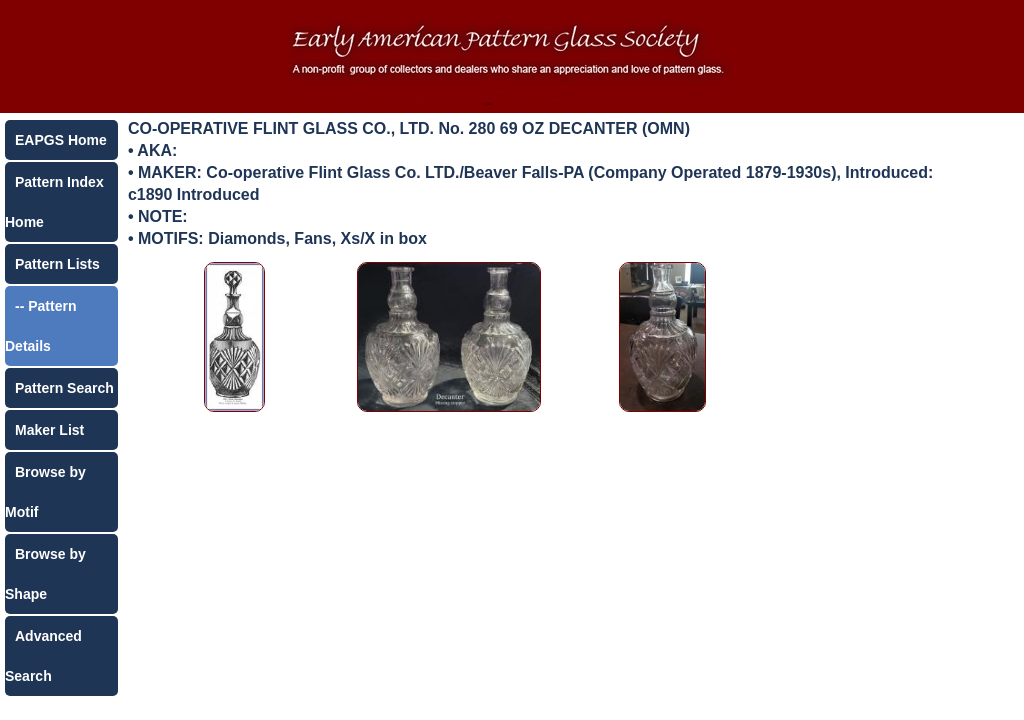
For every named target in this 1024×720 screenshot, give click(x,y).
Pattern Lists (57, 264)
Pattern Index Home (54, 202)
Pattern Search (64, 388)
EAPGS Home (61, 140)
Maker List (49, 430)
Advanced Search (43, 656)
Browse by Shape (45, 574)
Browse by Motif (45, 492)
